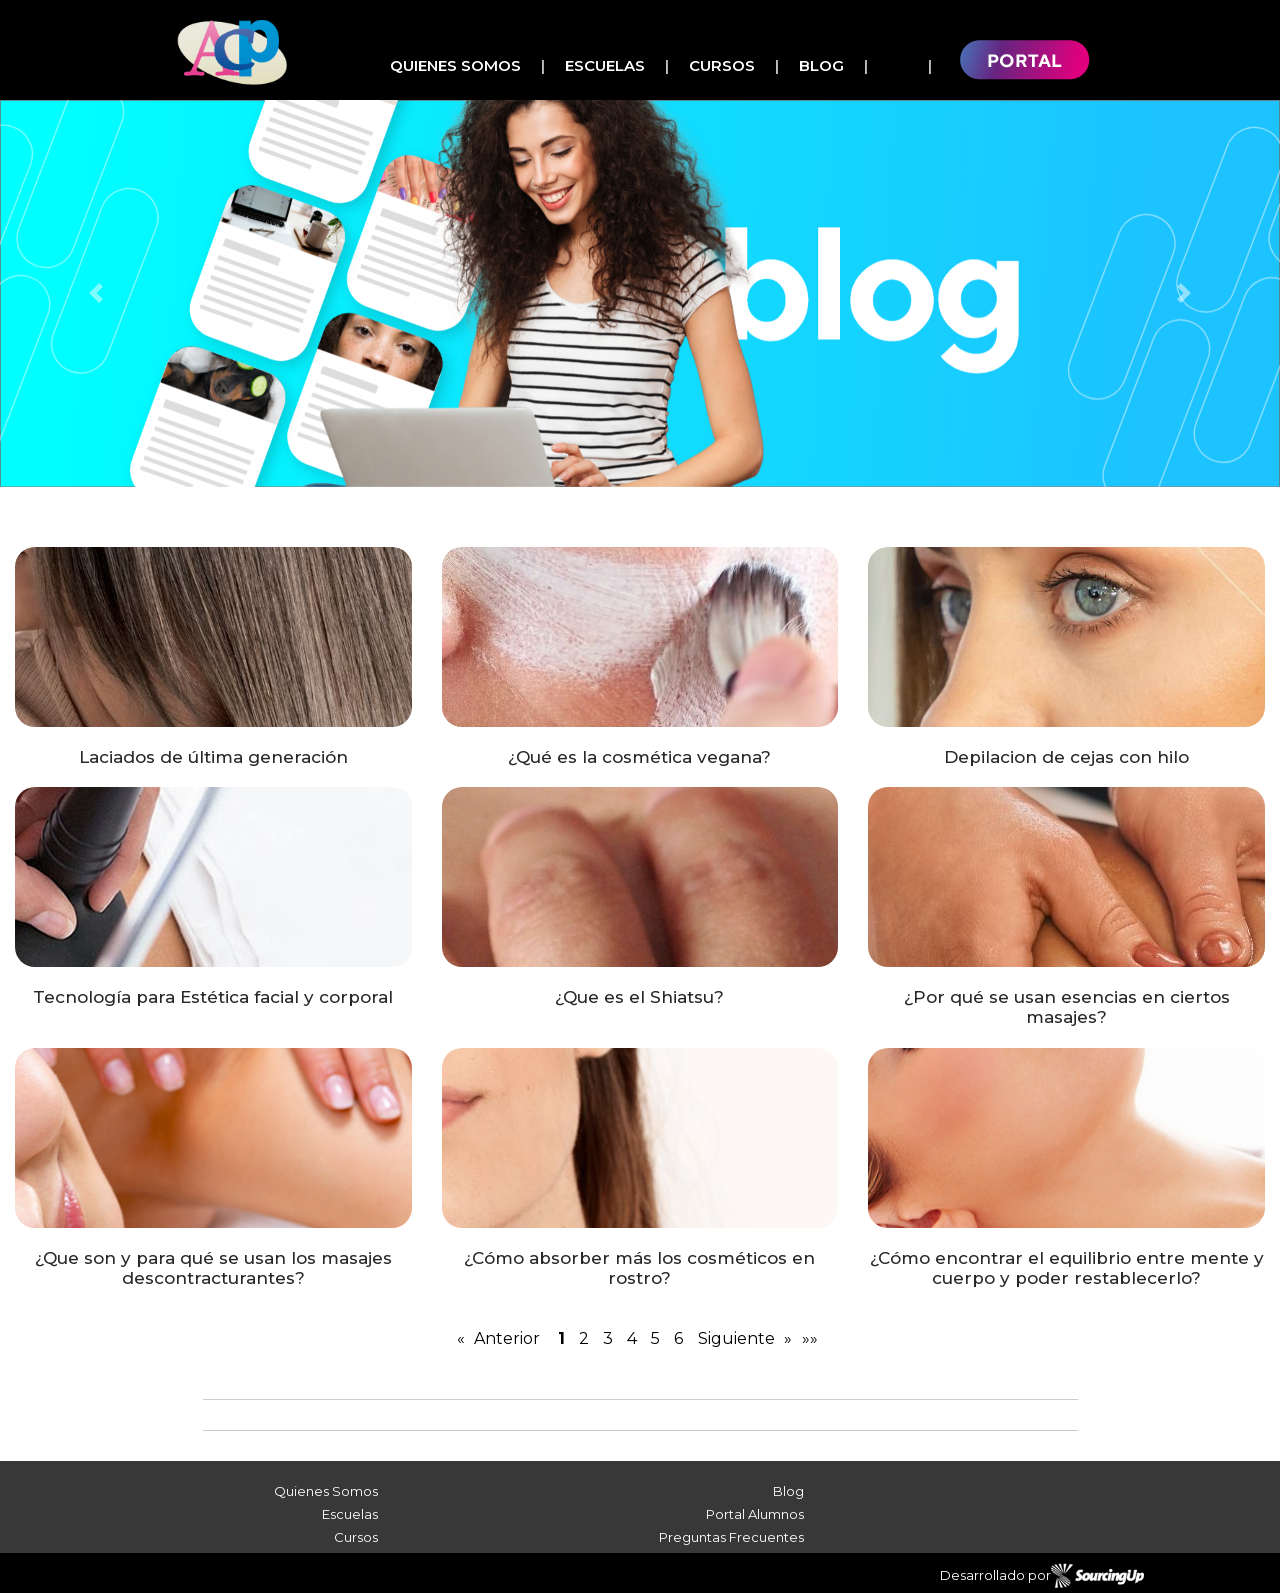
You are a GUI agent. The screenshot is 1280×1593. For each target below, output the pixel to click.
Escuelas (605, 65)
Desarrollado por (1042, 1576)
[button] (96, 293)
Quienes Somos (455, 65)
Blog (821, 65)
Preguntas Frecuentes (731, 1537)
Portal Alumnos (755, 1514)
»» (810, 1338)
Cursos (722, 65)
